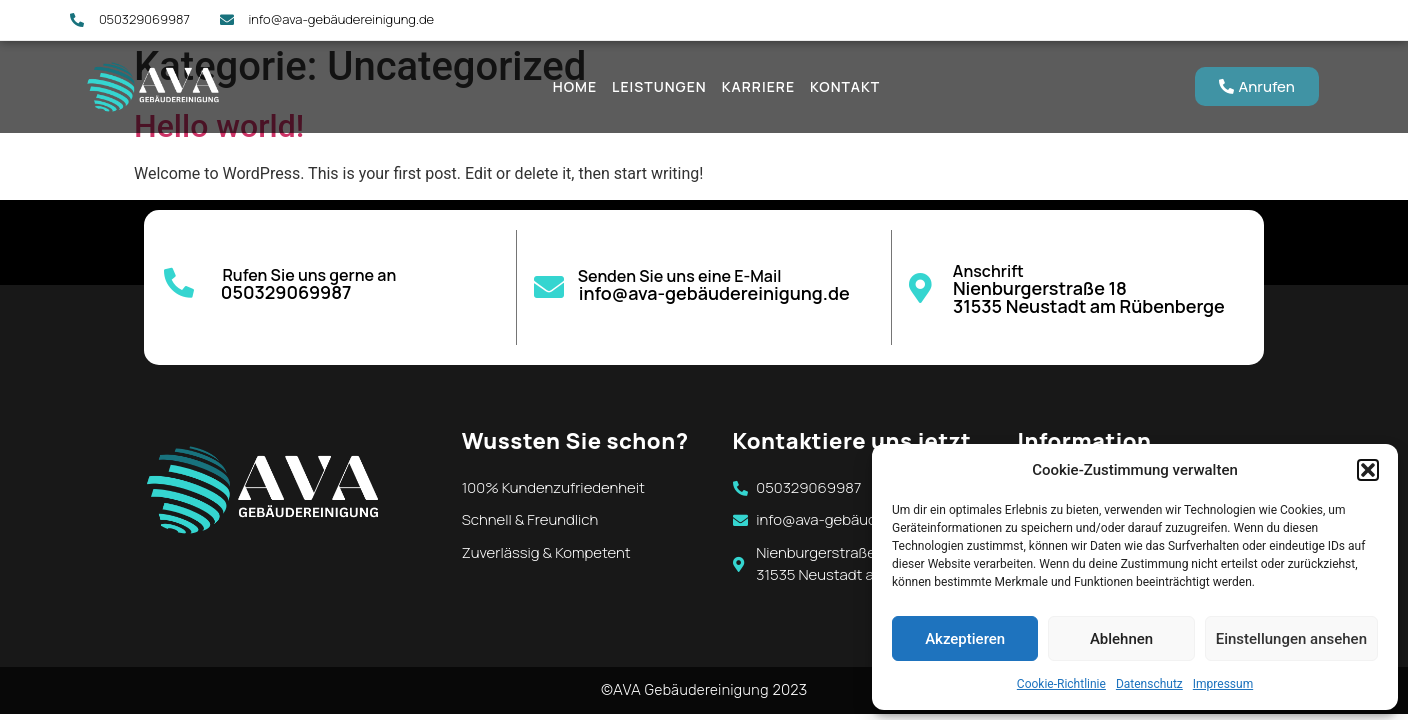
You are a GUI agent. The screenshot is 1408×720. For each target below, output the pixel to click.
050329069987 (286, 292)
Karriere (758, 86)
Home (575, 86)
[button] (1368, 470)
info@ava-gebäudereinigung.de (714, 293)
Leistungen (659, 86)
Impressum (1223, 684)
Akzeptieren (965, 639)
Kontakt (845, 86)
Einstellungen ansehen (1291, 639)
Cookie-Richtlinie (1061, 684)
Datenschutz (1149, 684)
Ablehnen (1121, 639)
